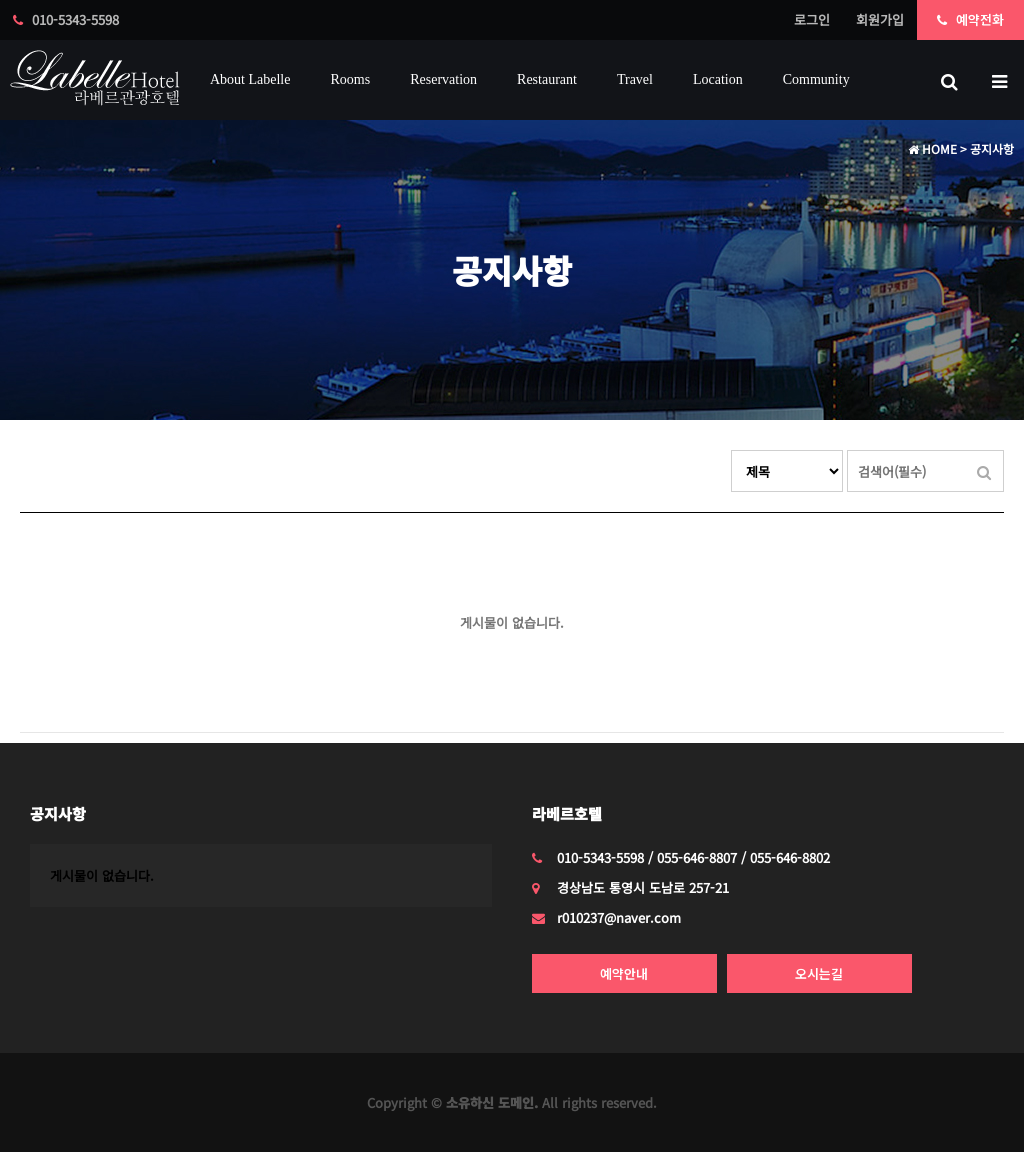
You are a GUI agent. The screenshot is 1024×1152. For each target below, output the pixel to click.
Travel (635, 79)
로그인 (812, 19)
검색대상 (731, 450)
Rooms (350, 79)
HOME (932, 148)
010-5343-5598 (66, 19)
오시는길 (819, 973)
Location (718, 79)
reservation (443, 79)
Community (816, 79)
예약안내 (624, 973)
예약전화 (970, 19)
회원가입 (880, 19)
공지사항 (58, 813)
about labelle (250, 79)
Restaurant (547, 79)
